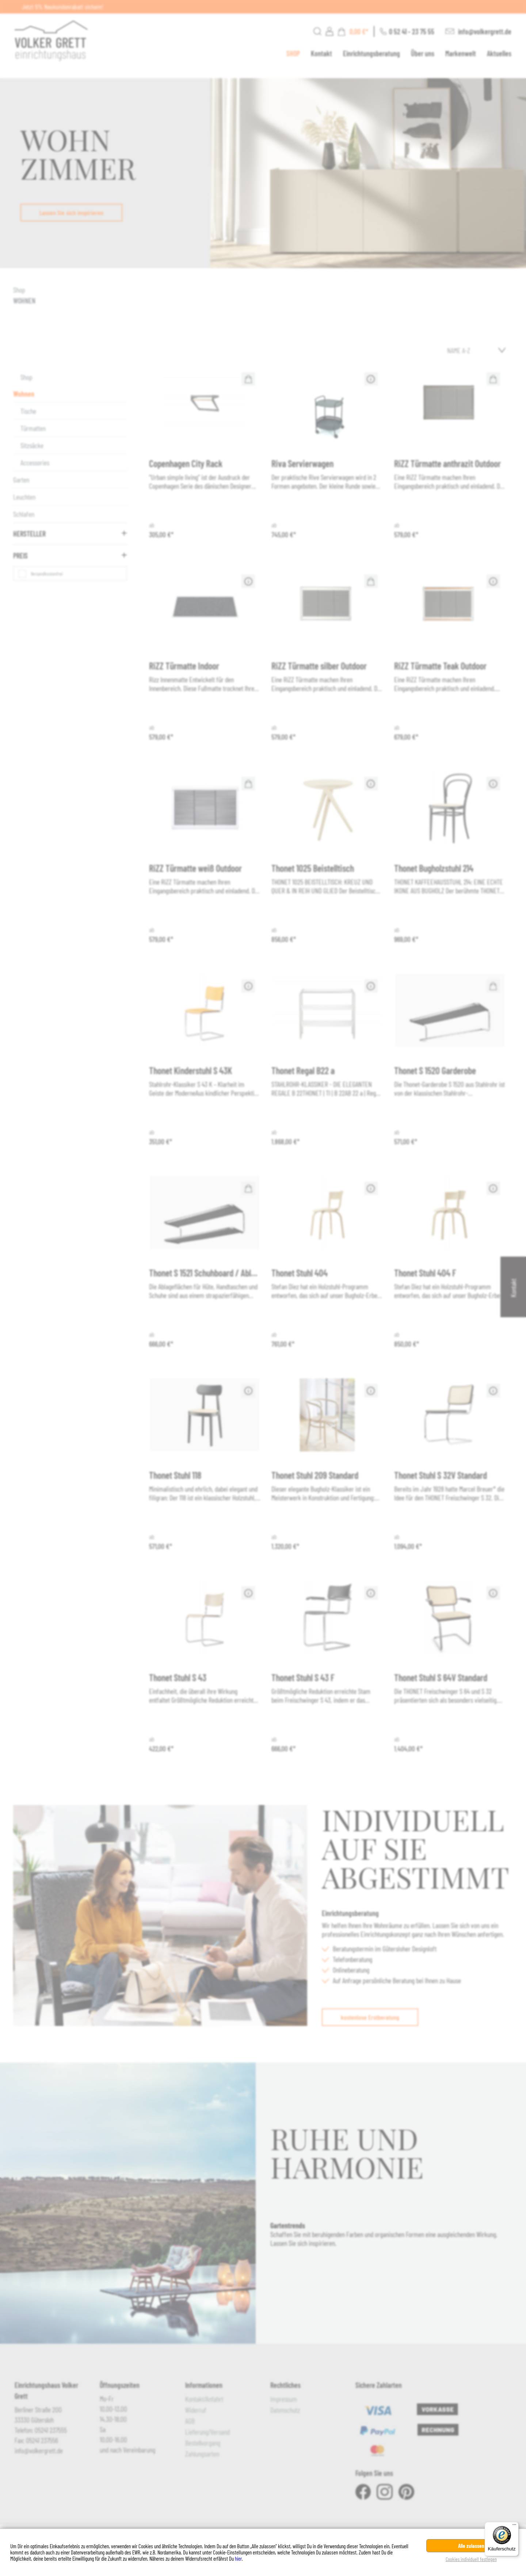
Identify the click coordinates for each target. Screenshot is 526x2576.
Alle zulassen (471, 2545)
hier (238, 2558)
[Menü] (514, 2526)
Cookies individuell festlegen (471, 2559)
